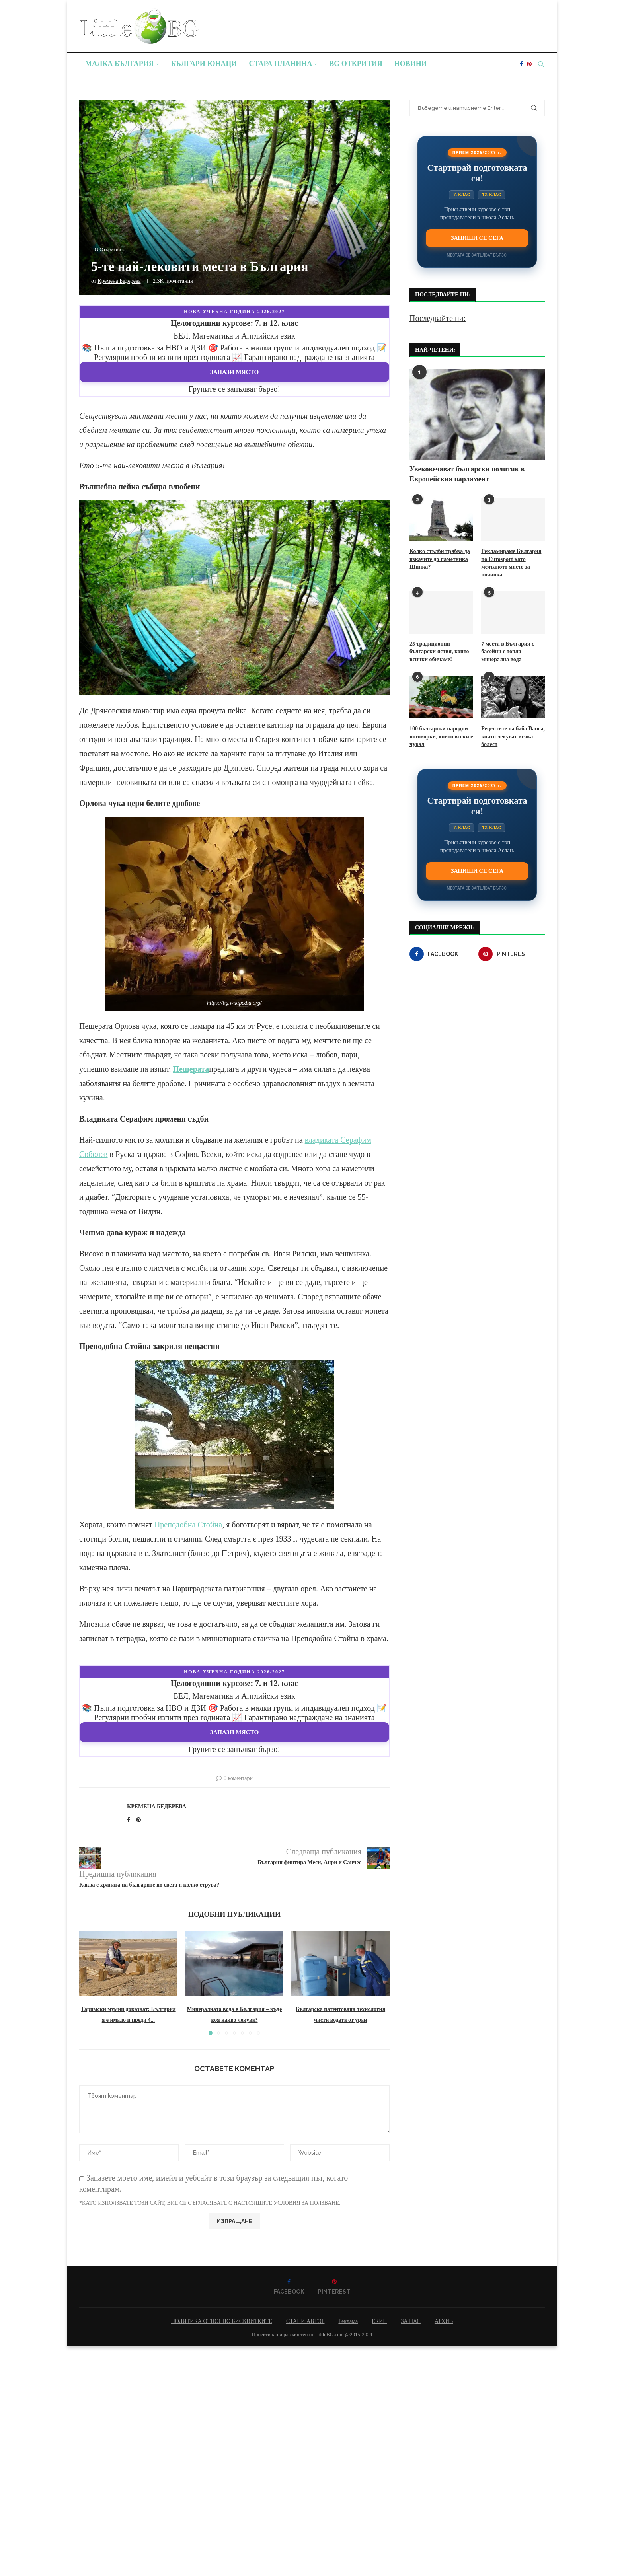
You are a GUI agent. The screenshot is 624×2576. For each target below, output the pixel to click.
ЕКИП (379, 2321)
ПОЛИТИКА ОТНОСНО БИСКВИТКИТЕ (221, 2321)
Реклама (348, 2321)
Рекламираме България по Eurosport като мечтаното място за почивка (511, 563)
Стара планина (280, 64)
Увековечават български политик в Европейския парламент (467, 474)
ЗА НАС (411, 2321)
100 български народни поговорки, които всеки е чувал (441, 736)
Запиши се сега (477, 238)
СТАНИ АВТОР (305, 2321)
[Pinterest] (529, 64)
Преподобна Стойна (188, 1524)
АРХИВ (444, 2321)
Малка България (119, 64)
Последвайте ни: (438, 318)
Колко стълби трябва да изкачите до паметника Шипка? (440, 559)
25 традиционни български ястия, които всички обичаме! (439, 651)
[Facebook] (521, 64)
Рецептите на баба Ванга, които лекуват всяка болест (513, 736)
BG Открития (355, 64)
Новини (410, 64)
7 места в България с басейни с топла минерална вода (507, 651)
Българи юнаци (204, 64)
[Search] (541, 64)
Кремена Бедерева (119, 281)
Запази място (234, 371)
